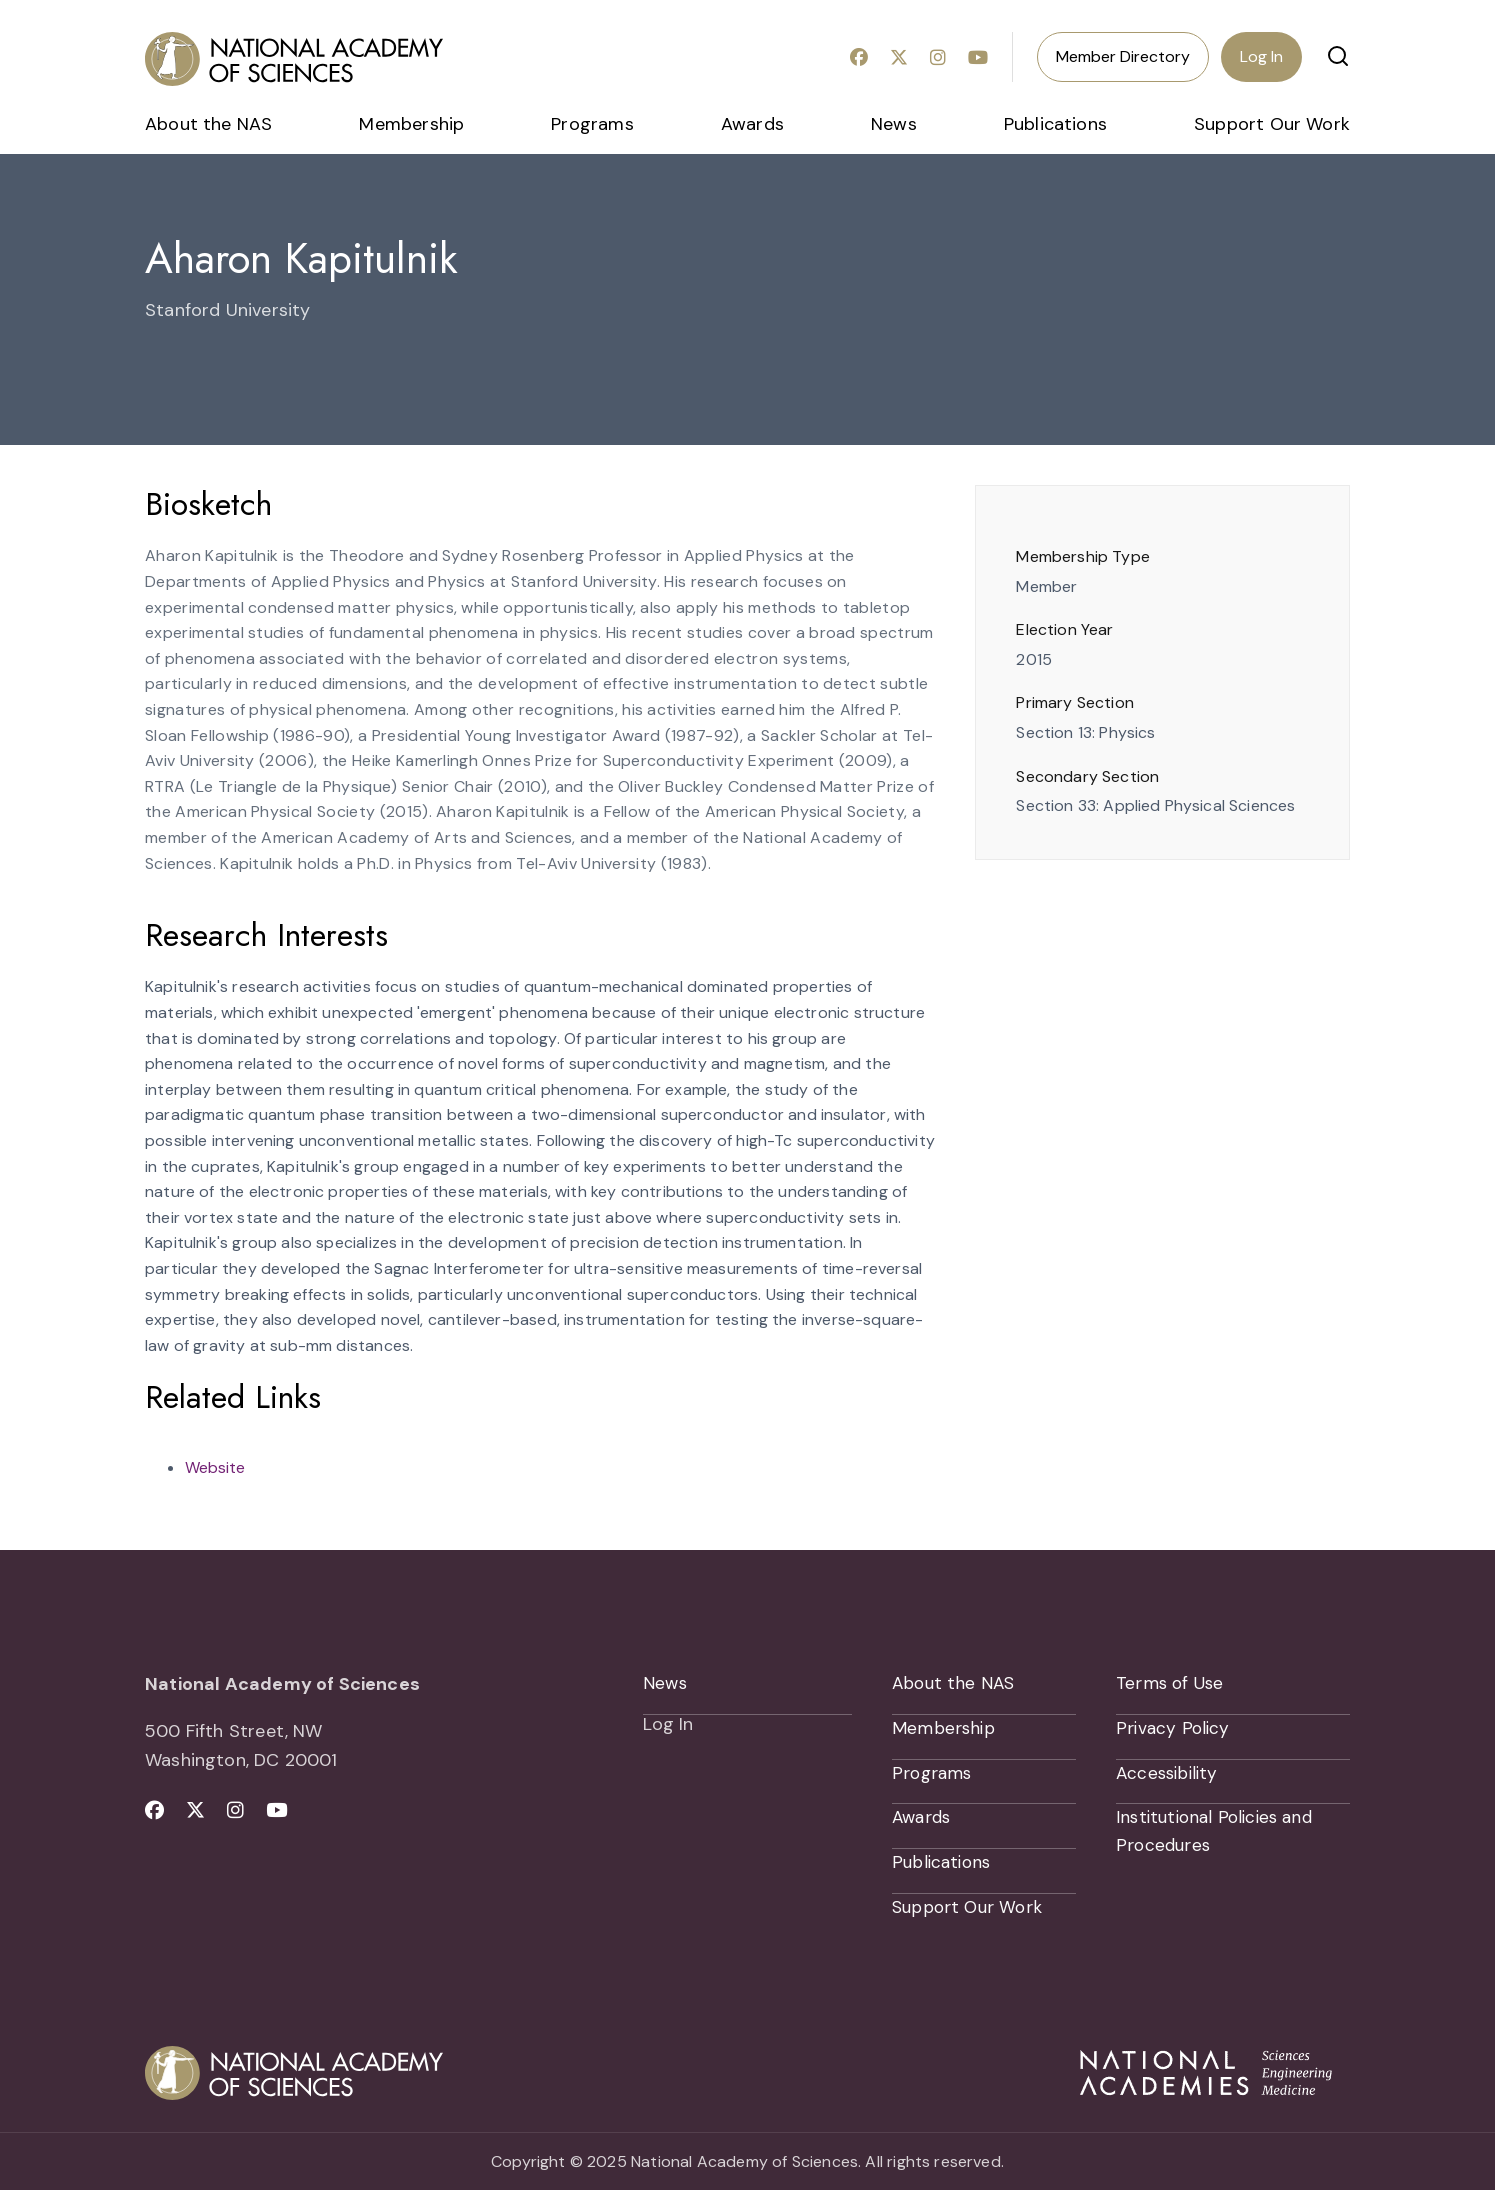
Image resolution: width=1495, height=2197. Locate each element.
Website (215, 1467)
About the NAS (208, 124)
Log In (1261, 56)
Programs (592, 124)
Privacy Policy (1174, 1730)
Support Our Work (1272, 124)
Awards (752, 124)
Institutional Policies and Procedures (1219, 1836)
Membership (411, 124)
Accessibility (1169, 1776)
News (894, 124)
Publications (1055, 124)
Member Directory (1123, 56)
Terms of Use (1171, 1684)
